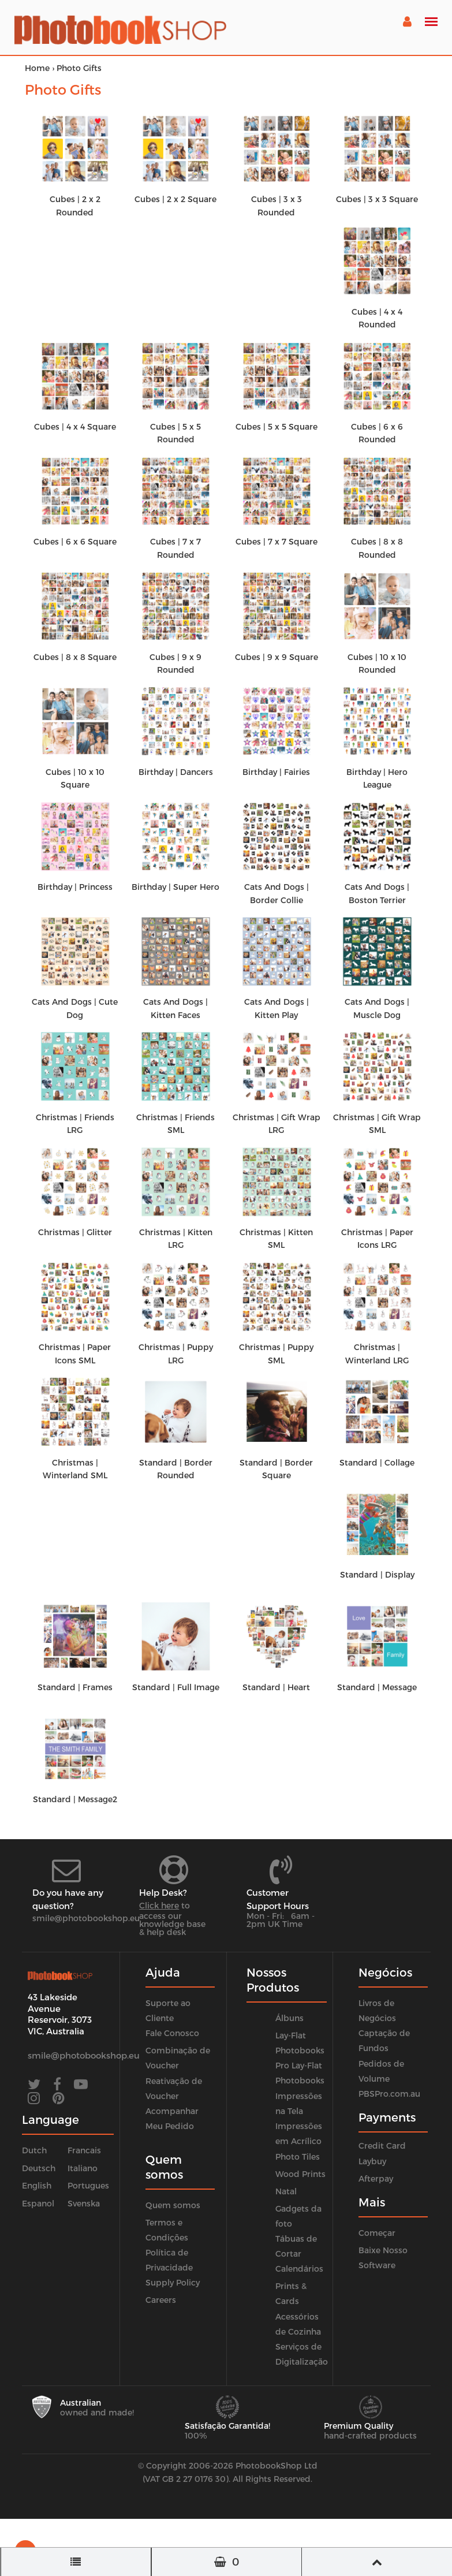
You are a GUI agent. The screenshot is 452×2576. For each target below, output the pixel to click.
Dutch (34, 2150)
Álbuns (289, 2018)
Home (37, 68)
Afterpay (375, 2178)
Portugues (88, 2185)
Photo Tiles (297, 2156)
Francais (84, 2150)
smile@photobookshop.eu (86, 1918)
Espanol (38, 2203)
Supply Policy (172, 2282)
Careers (160, 2300)
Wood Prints (300, 2174)
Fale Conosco (172, 2033)
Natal (286, 2191)
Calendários (299, 2268)
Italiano (83, 2168)
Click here (159, 1905)
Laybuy (372, 2161)
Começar (376, 2233)
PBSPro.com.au (389, 2093)
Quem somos (172, 2205)
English (36, 2185)
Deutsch (38, 2168)
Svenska (84, 2203)
